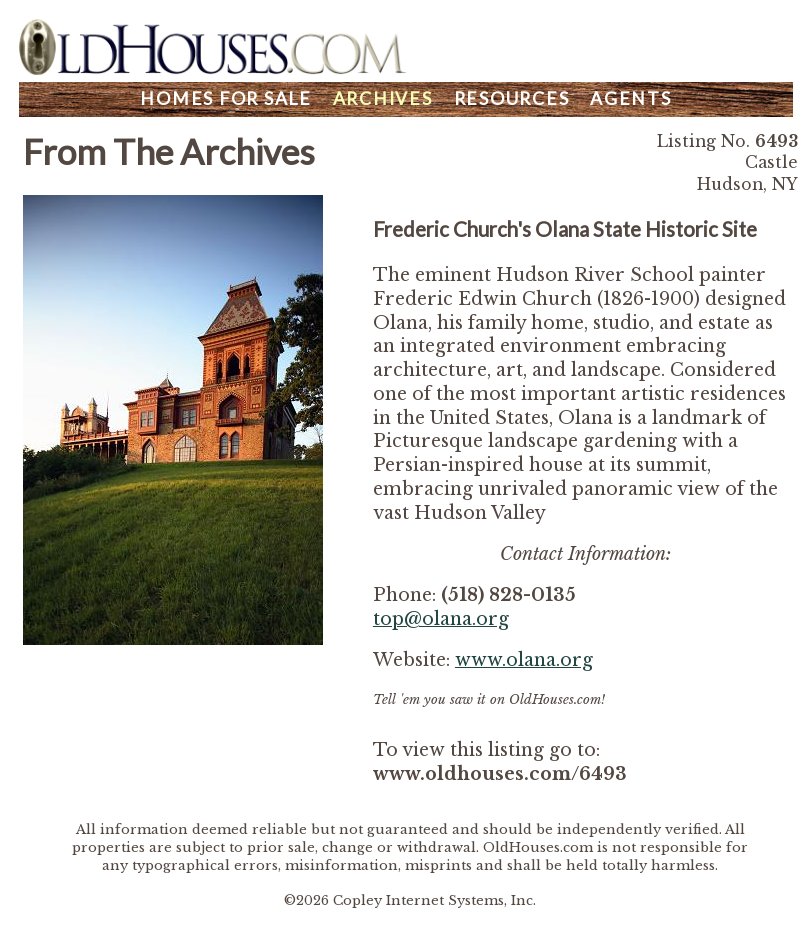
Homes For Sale (226, 98)
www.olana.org (524, 660)
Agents (631, 98)
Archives (383, 98)
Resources (512, 98)
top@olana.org (441, 619)
